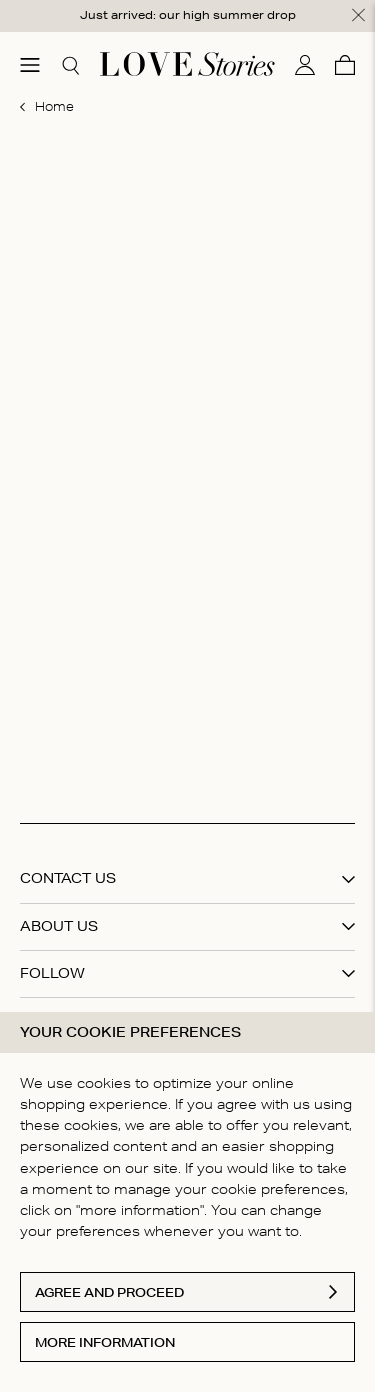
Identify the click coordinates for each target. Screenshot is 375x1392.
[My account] (305, 65)
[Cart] (345, 65)
